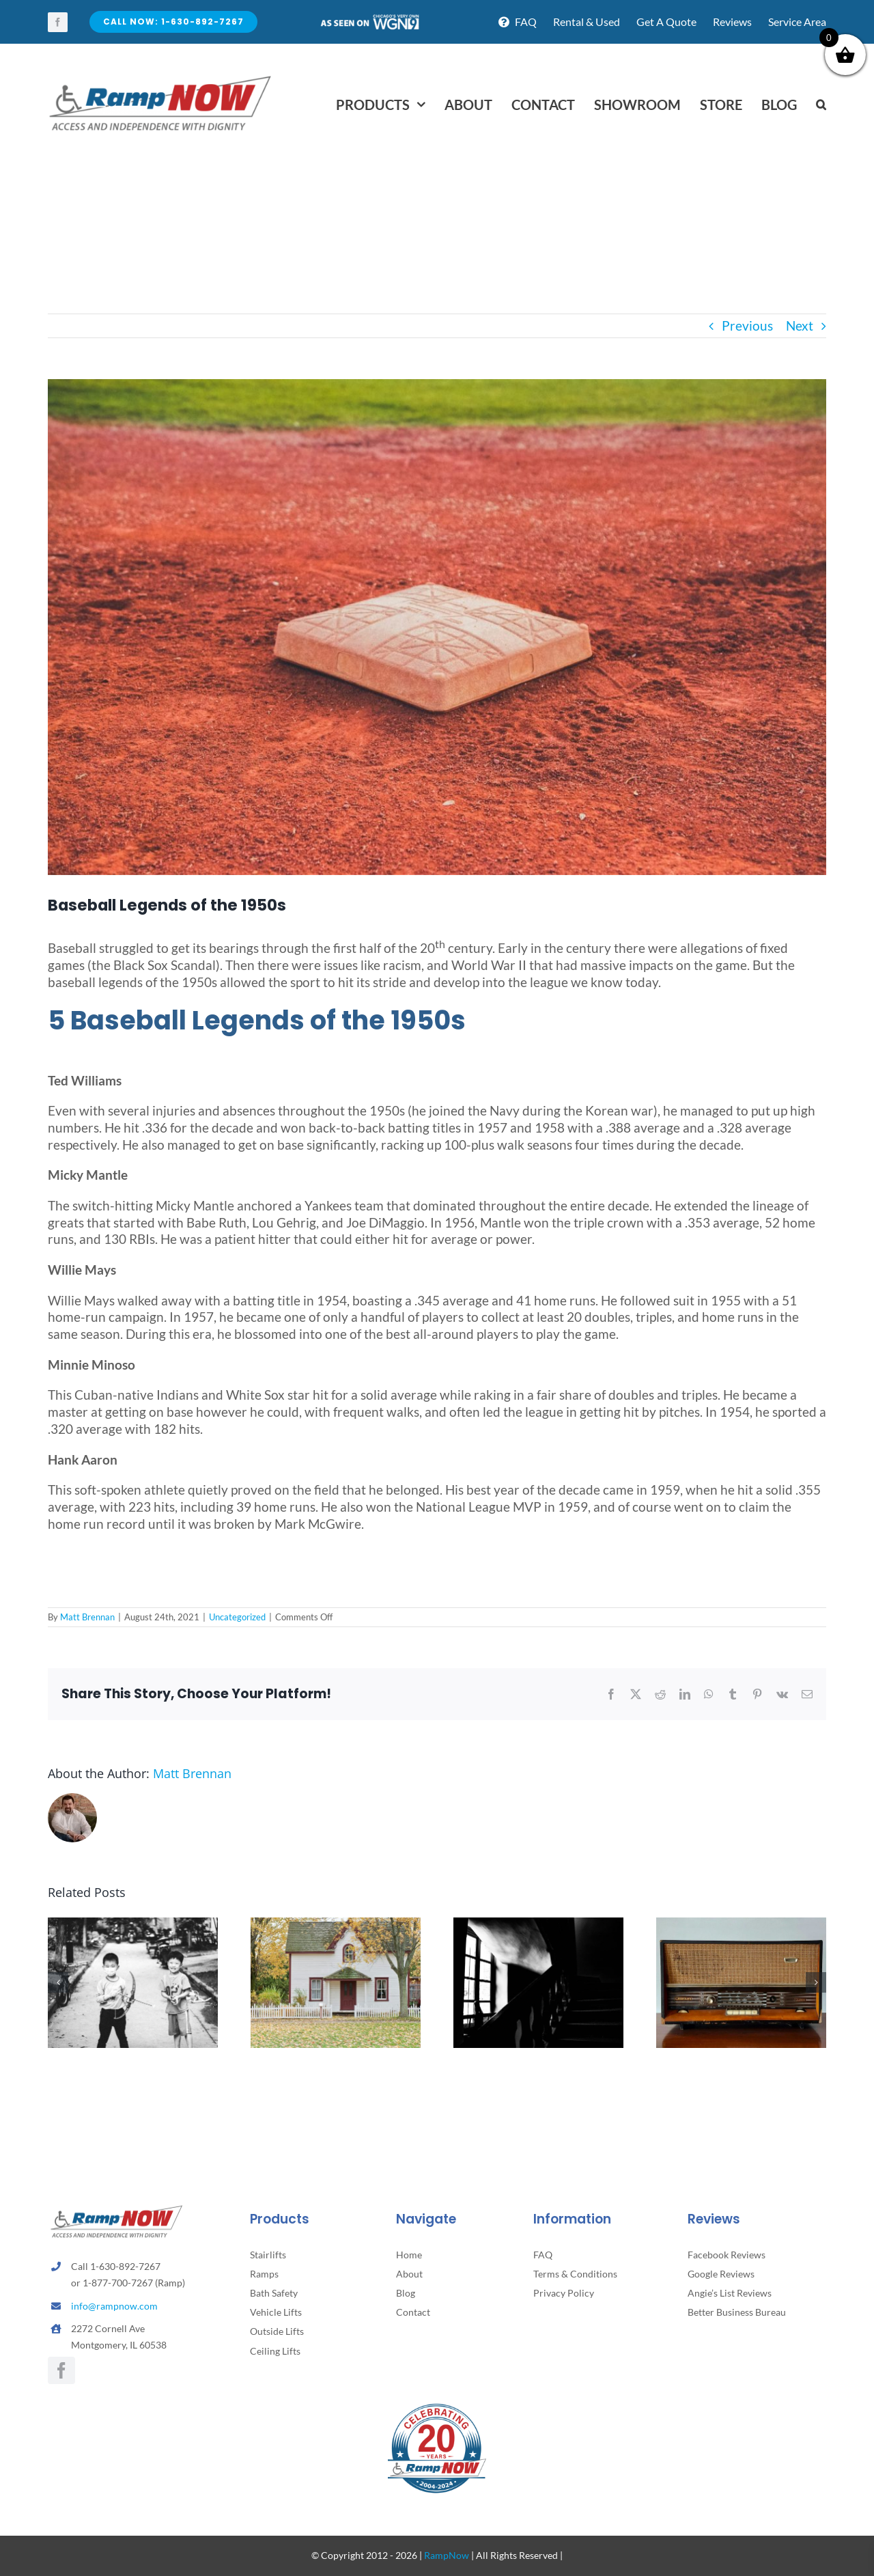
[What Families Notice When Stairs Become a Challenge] (538, 1925)
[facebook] (58, 22)
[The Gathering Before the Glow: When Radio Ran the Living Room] (741, 1925)
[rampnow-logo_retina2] (160, 77)
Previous (747, 325)
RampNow (446, 2555)
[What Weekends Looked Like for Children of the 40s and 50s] (133, 1925)
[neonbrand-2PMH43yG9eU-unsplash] (437, 627)
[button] (821, 104)
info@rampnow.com (114, 2306)
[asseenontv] (369, 19)
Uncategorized (237, 1616)
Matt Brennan (87, 1616)
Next (799, 325)
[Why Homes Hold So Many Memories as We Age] (336, 1925)
